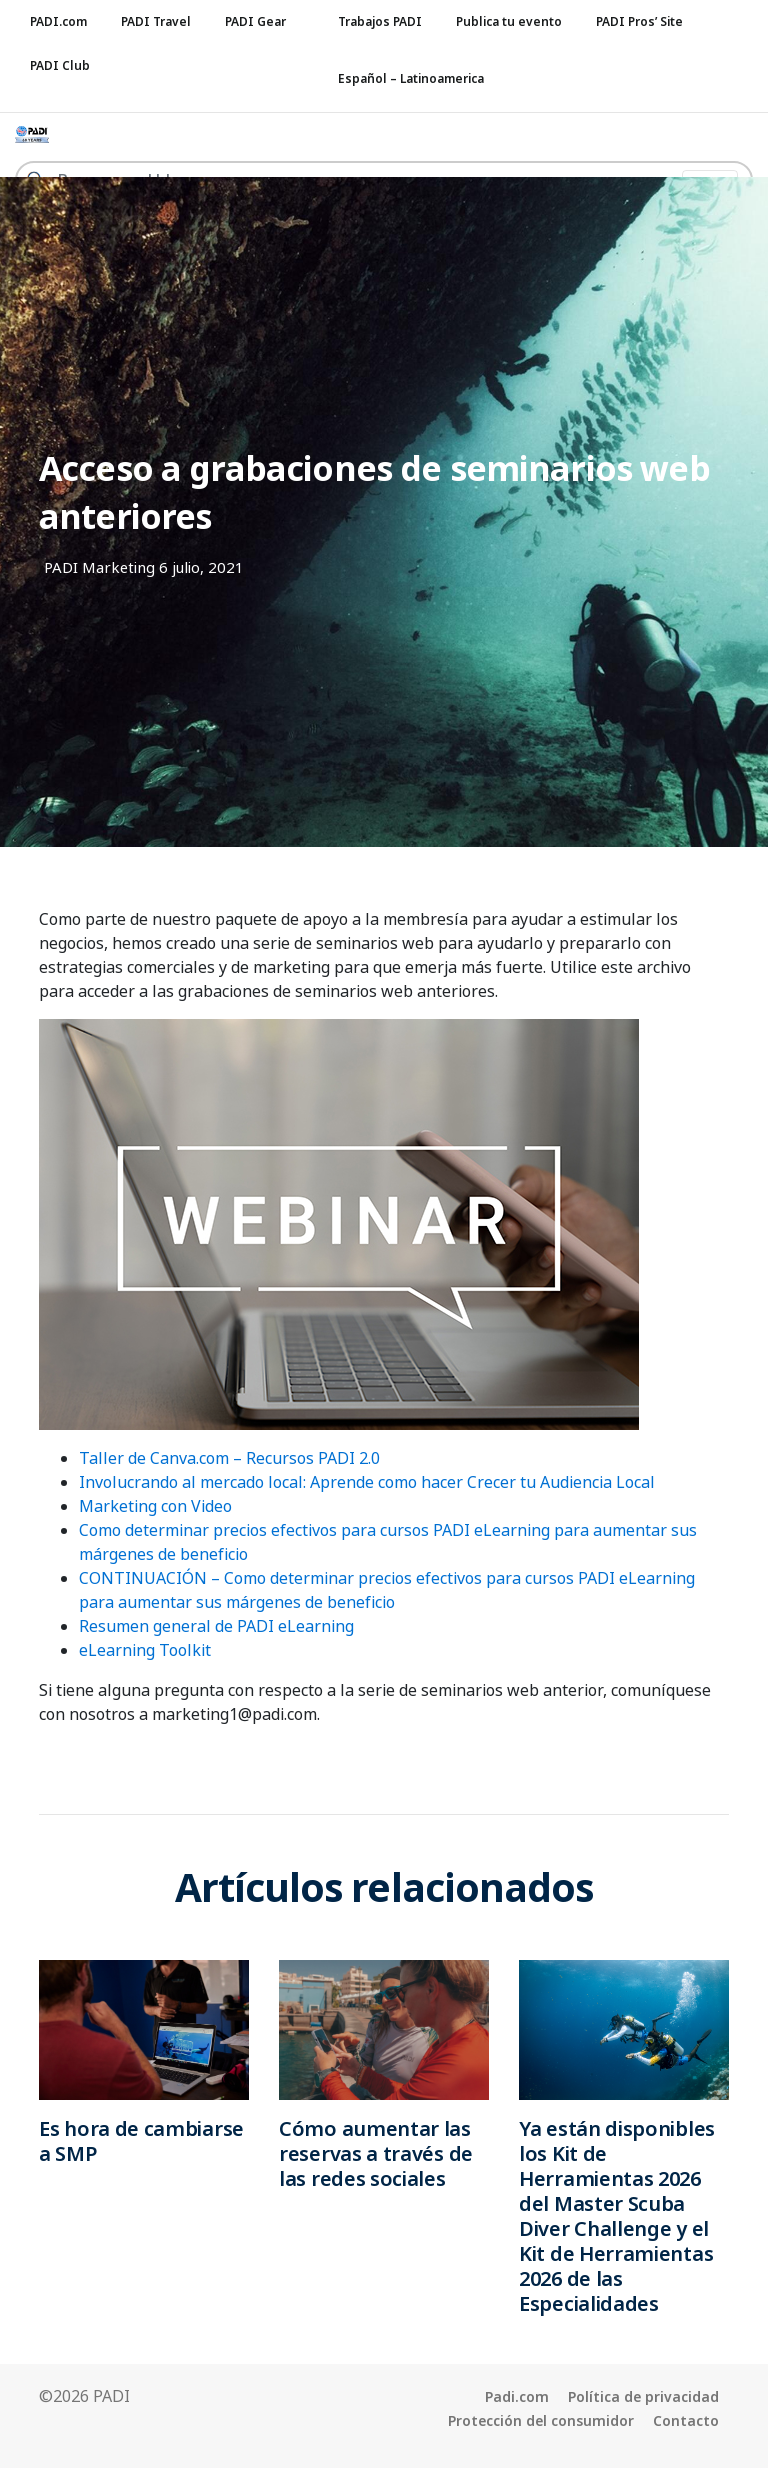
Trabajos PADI (380, 21)
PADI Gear (255, 21)
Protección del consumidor (541, 2420)
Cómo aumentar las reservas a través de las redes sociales (376, 2153)
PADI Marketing (99, 567)
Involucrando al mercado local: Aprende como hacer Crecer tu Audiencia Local (367, 1482)
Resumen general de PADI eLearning (216, 1626)
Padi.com (517, 2396)
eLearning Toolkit (145, 1650)
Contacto (686, 2420)
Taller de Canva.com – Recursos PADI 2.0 (229, 1458)
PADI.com (58, 21)
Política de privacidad (643, 2396)
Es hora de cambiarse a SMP (141, 2141)
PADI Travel (156, 21)
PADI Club (60, 65)
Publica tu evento (509, 21)
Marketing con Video (155, 1506)
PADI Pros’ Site (639, 21)
